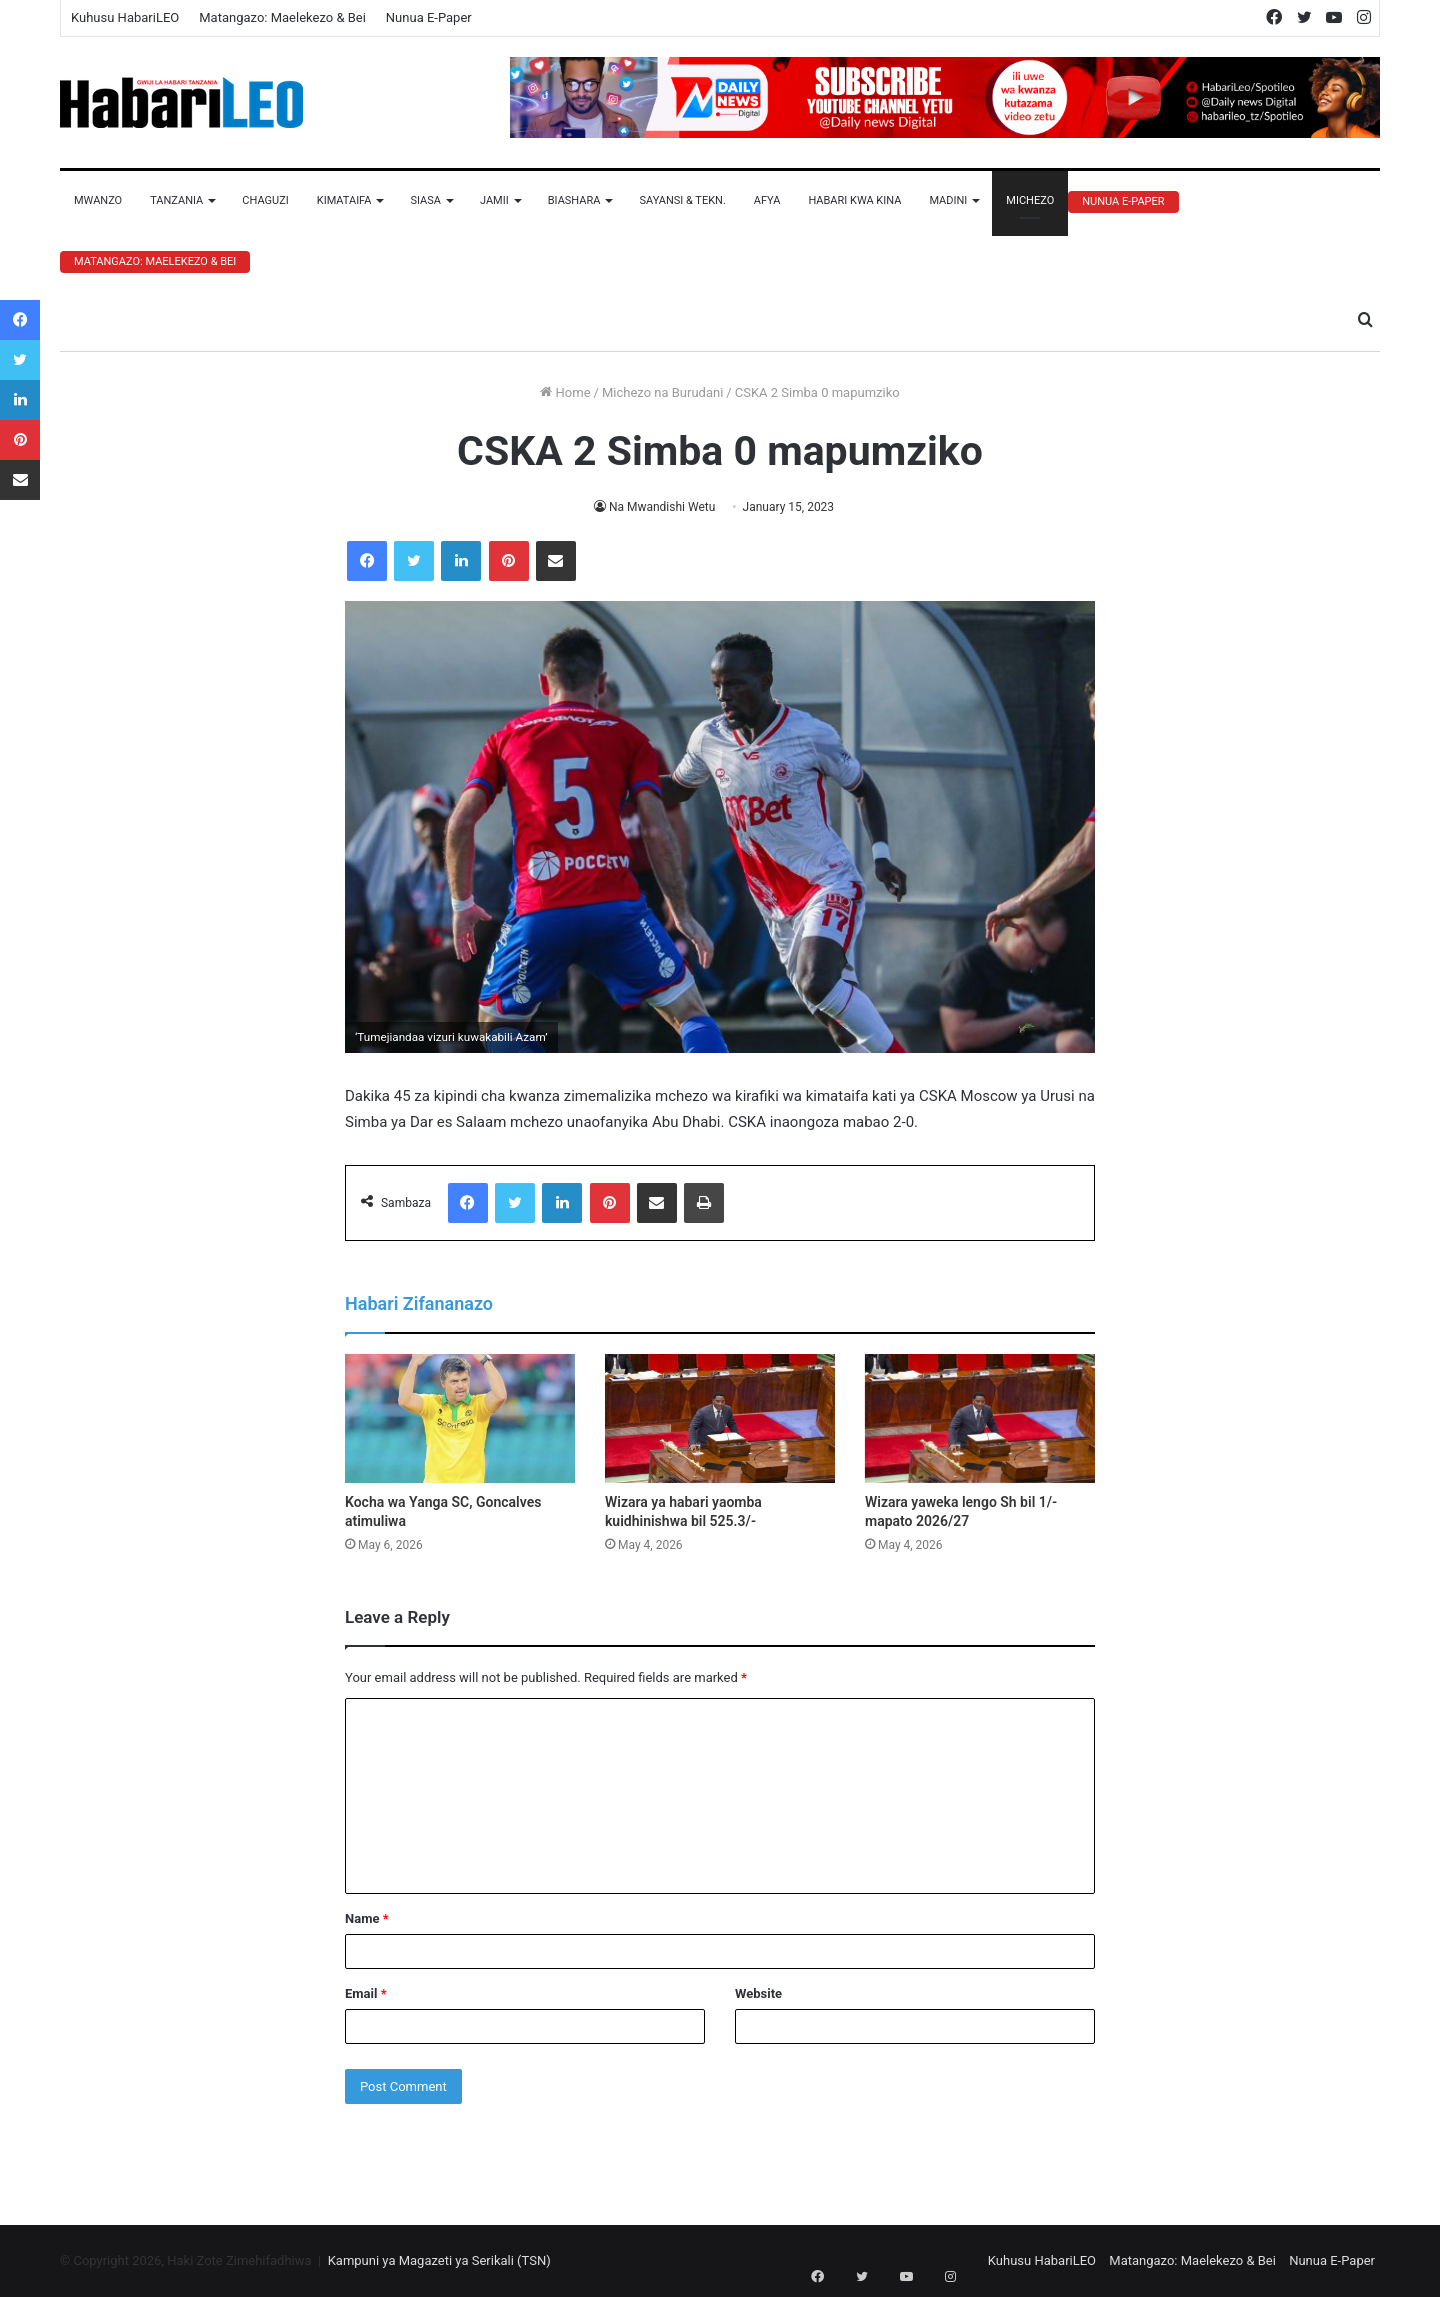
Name (367, 1918)
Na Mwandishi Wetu (662, 507)
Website (758, 1993)
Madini (948, 200)
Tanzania (176, 200)
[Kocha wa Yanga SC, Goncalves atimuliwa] (460, 1419)
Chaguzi (265, 200)
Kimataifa (344, 200)
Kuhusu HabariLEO (125, 17)
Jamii (494, 200)
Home (565, 392)
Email (366, 1993)
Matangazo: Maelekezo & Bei (282, 17)
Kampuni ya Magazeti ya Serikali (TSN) (439, 2260)
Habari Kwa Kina (854, 200)
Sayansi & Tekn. (682, 200)
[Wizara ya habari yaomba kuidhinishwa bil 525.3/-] (720, 1419)
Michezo (1030, 200)
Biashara (574, 200)
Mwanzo (98, 200)
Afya (767, 200)
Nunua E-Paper (429, 17)
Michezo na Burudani (662, 392)
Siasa (425, 200)
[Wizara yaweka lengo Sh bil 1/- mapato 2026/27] (980, 1419)
